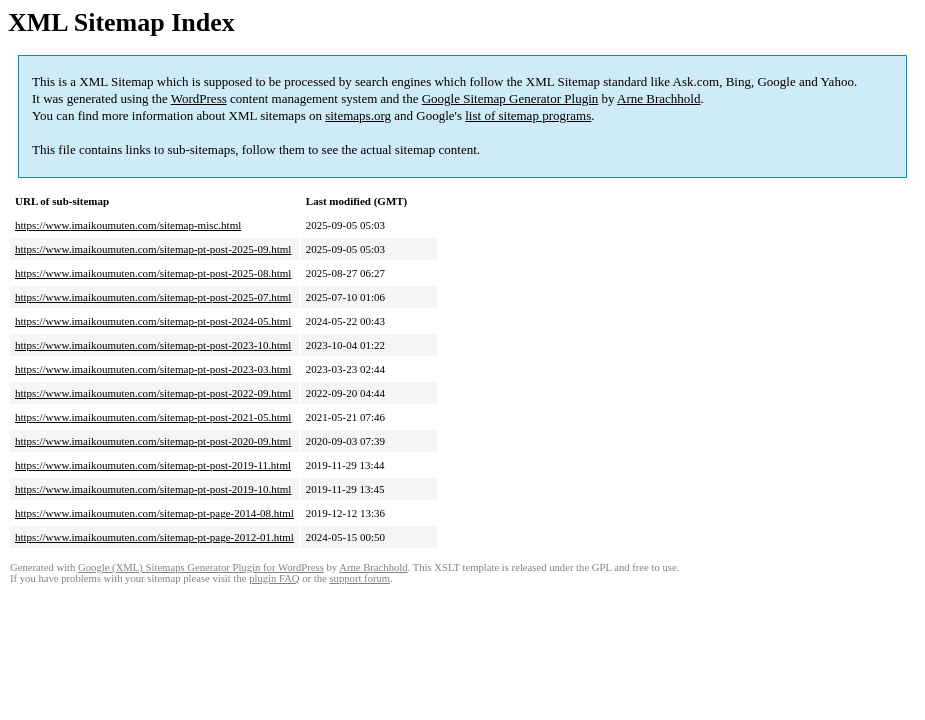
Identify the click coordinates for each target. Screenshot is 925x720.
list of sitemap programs (528, 115)
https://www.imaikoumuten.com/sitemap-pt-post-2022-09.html (153, 393)
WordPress (199, 98)
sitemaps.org (358, 115)
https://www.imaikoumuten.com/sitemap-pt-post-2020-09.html (153, 441)
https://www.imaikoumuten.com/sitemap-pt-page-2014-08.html (154, 513)
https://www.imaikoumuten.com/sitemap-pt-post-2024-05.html (153, 321)
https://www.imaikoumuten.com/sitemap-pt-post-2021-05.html (153, 417)
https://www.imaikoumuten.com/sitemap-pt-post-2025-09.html (153, 249)
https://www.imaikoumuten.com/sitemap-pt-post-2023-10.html (153, 345)
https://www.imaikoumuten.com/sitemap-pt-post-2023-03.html (153, 369)
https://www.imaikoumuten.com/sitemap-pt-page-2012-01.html (154, 537)
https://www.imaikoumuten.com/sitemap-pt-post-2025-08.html (153, 273)
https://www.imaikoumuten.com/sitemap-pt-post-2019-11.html (153, 465)
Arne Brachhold (658, 98)
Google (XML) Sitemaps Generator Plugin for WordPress (201, 567)
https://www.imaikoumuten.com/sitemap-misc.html (128, 225)
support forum (359, 578)
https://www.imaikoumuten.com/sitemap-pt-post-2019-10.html (153, 489)
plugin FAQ (274, 578)
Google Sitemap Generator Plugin (510, 98)
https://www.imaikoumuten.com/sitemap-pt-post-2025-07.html (153, 297)
